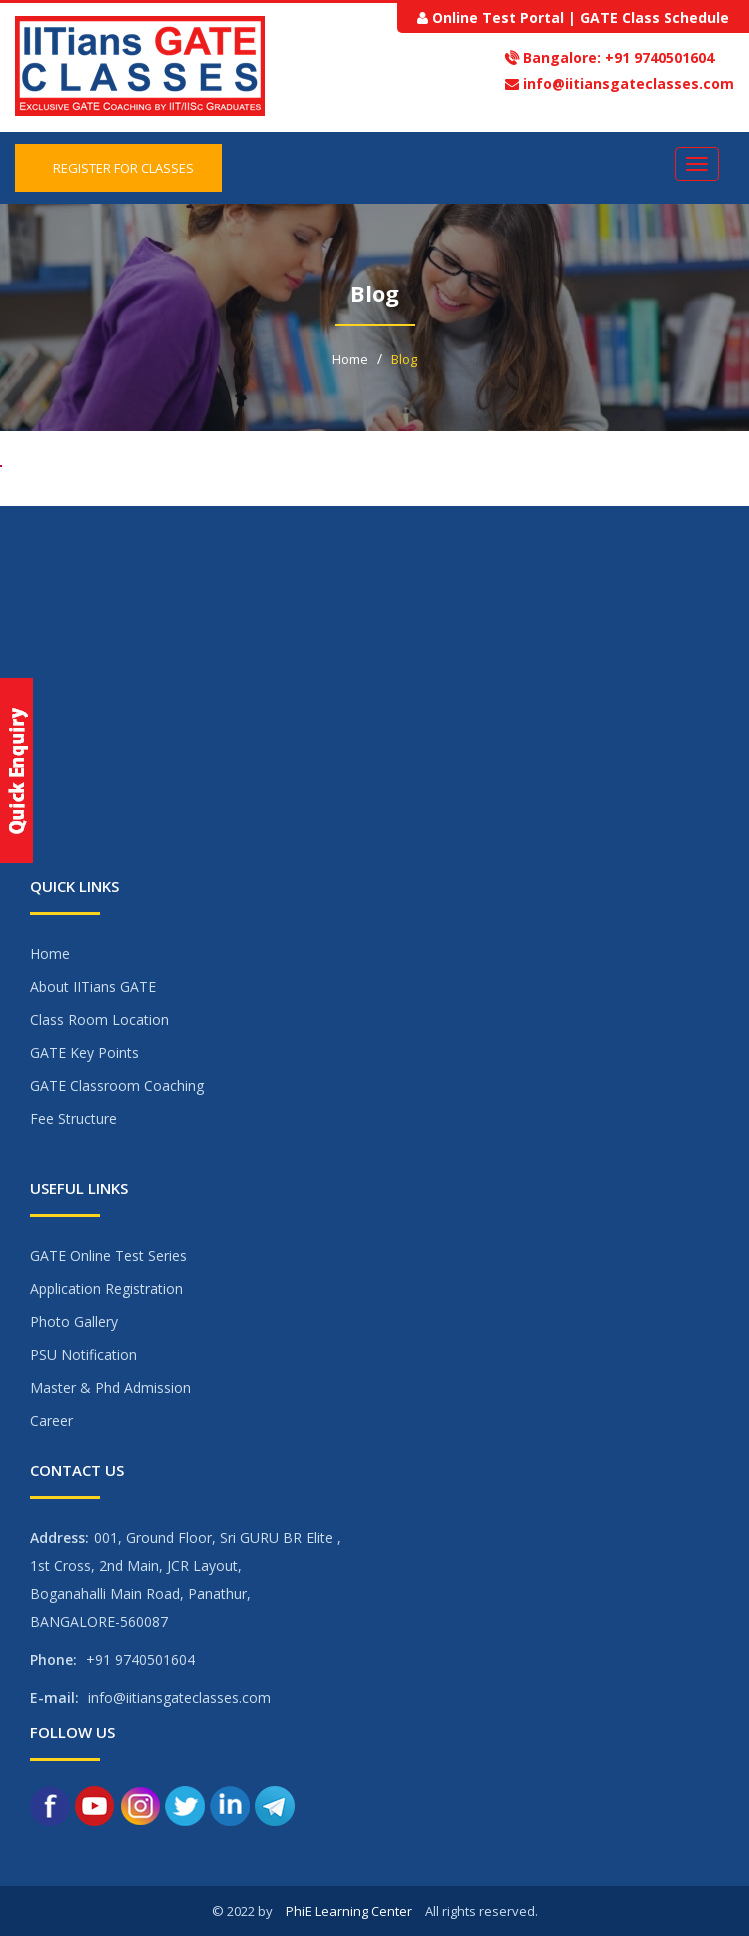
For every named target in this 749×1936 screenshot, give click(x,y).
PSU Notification (83, 1354)
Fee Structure (73, 1118)
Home (350, 359)
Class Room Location (99, 1019)
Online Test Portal (498, 17)
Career (51, 1420)
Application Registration (106, 1288)
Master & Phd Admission (110, 1387)
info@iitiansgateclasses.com (628, 83)
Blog (404, 359)
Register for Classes (118, 168)
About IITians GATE (93, 986)
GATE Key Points (84, 1052)
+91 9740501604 (657, 57)
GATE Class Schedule (654, 17)
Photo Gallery (74, 1321)
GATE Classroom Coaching (117, 1085)
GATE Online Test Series (108, 1255)
